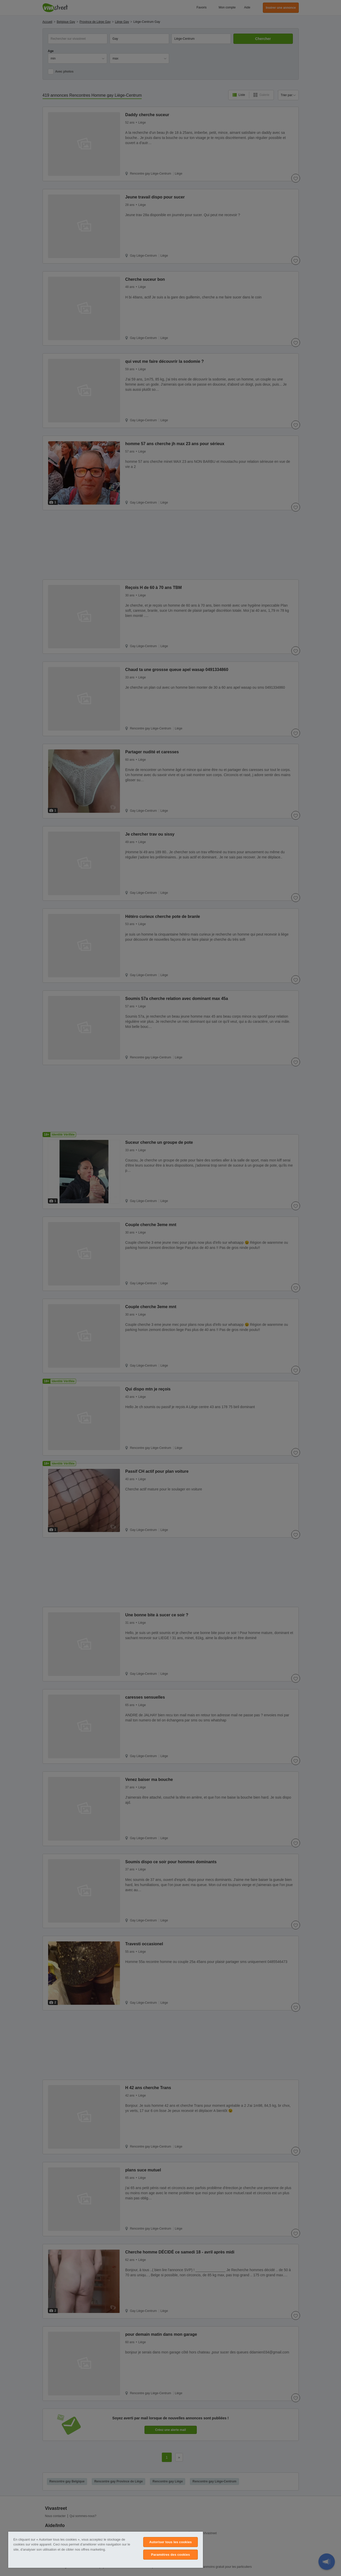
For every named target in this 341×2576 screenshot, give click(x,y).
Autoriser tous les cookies (170, 2542)
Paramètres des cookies (170, 2555)
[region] (105, 2550)
